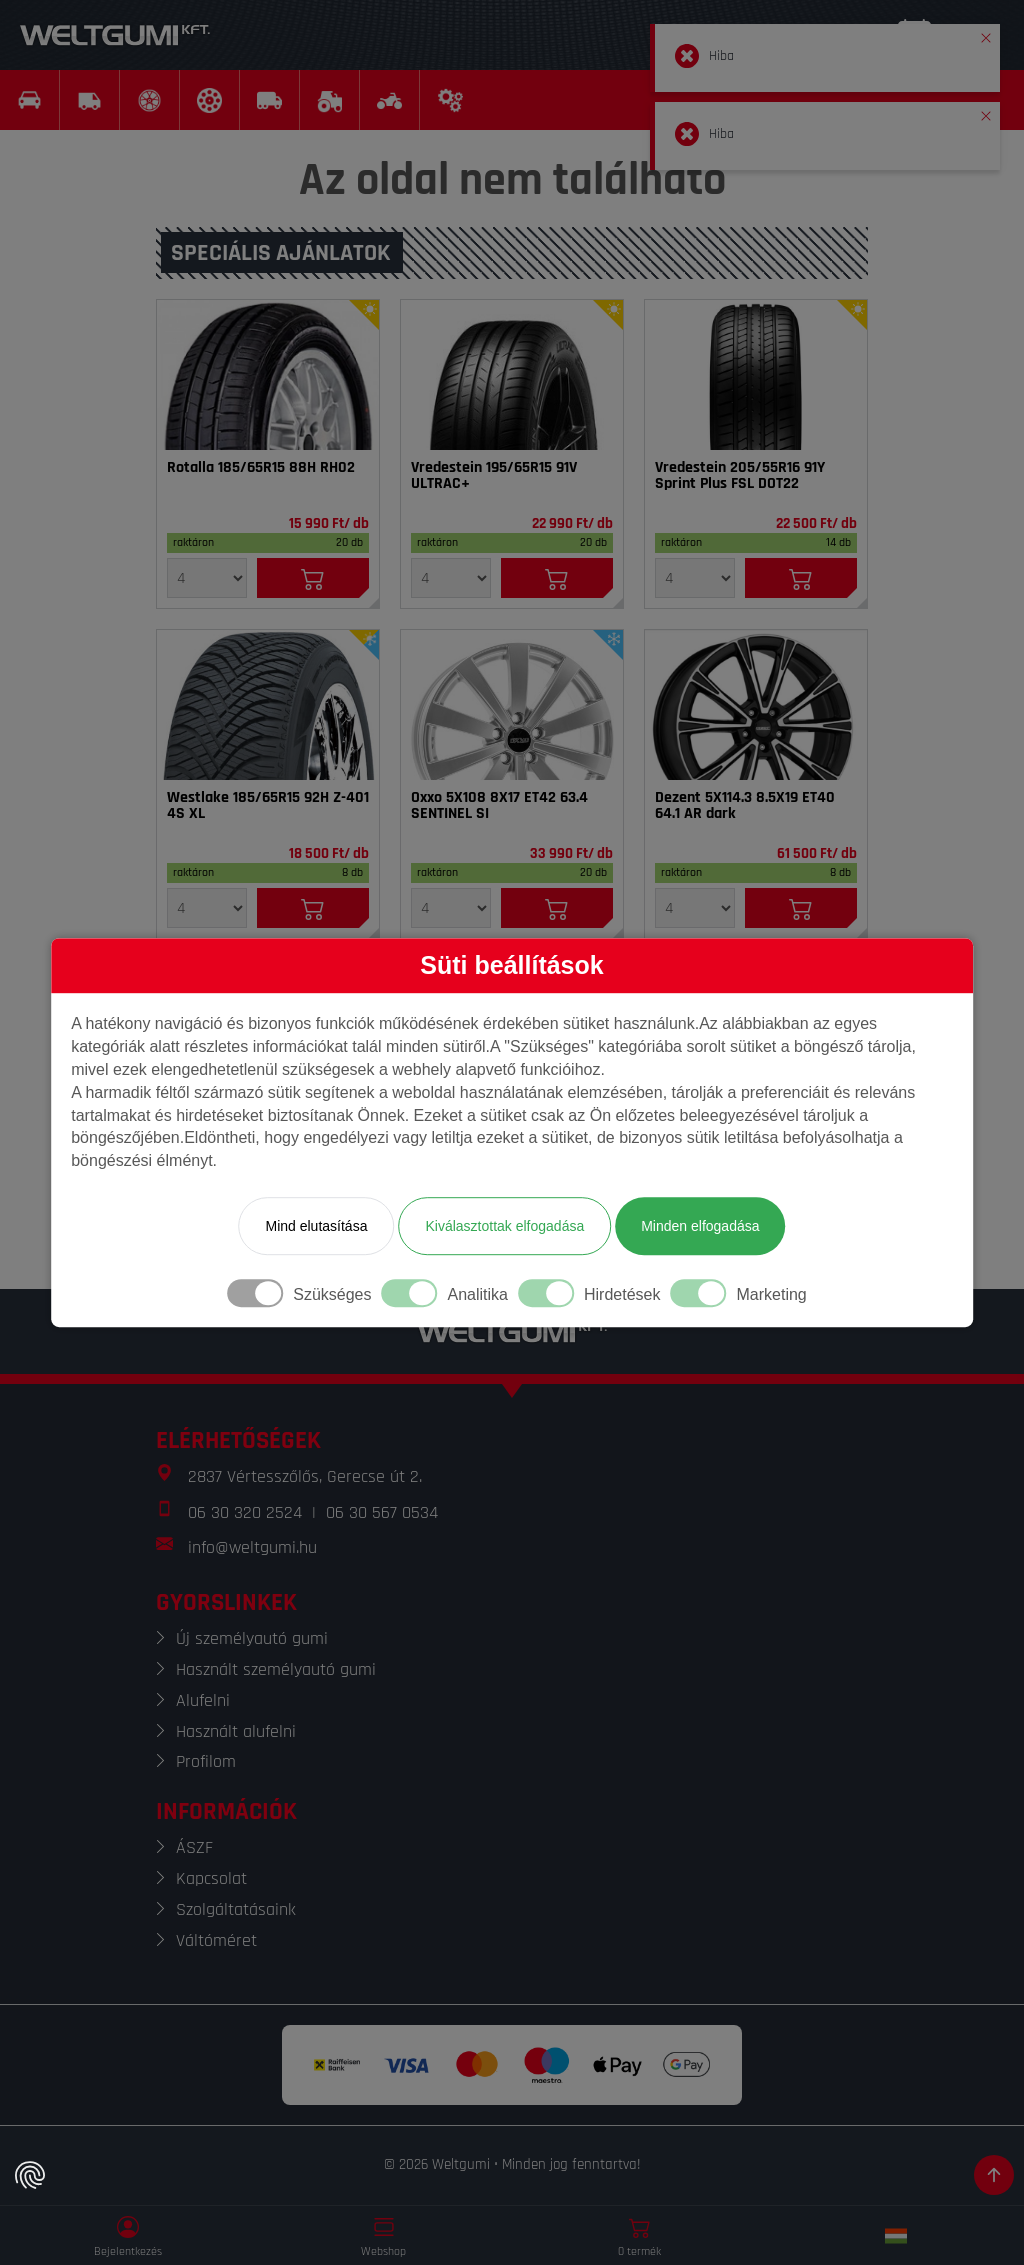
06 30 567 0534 (382, 1512)
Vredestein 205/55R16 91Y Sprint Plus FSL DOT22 (740, 476)
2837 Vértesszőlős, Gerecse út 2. (305, 1476)
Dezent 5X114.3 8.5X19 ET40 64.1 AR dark (745, 806)
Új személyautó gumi (252, 1638)
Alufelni (203, 1700)
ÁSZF (194, 1847)
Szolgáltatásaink (236, 1909)
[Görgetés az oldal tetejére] (994, 2175)
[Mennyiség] (207, 578)
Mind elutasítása (316, 1226)
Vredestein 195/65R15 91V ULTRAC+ (494, 476)
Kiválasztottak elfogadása (504, 1226)
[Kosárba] (313, 578)
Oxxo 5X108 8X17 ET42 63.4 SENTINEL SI (499, 806)
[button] (986, 34)
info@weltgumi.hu (252, 1547)
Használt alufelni (236, 1731)
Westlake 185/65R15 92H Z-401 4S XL (268, 806)
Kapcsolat (211, 1878)
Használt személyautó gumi (276, 1669)
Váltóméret (216, 1940)
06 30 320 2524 (245, 1512)
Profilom (206, 1761)
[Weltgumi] (115, 35)
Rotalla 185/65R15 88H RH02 (261, 468)
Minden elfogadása (700, 1226)
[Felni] (512, 705)
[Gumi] (268, 375)
